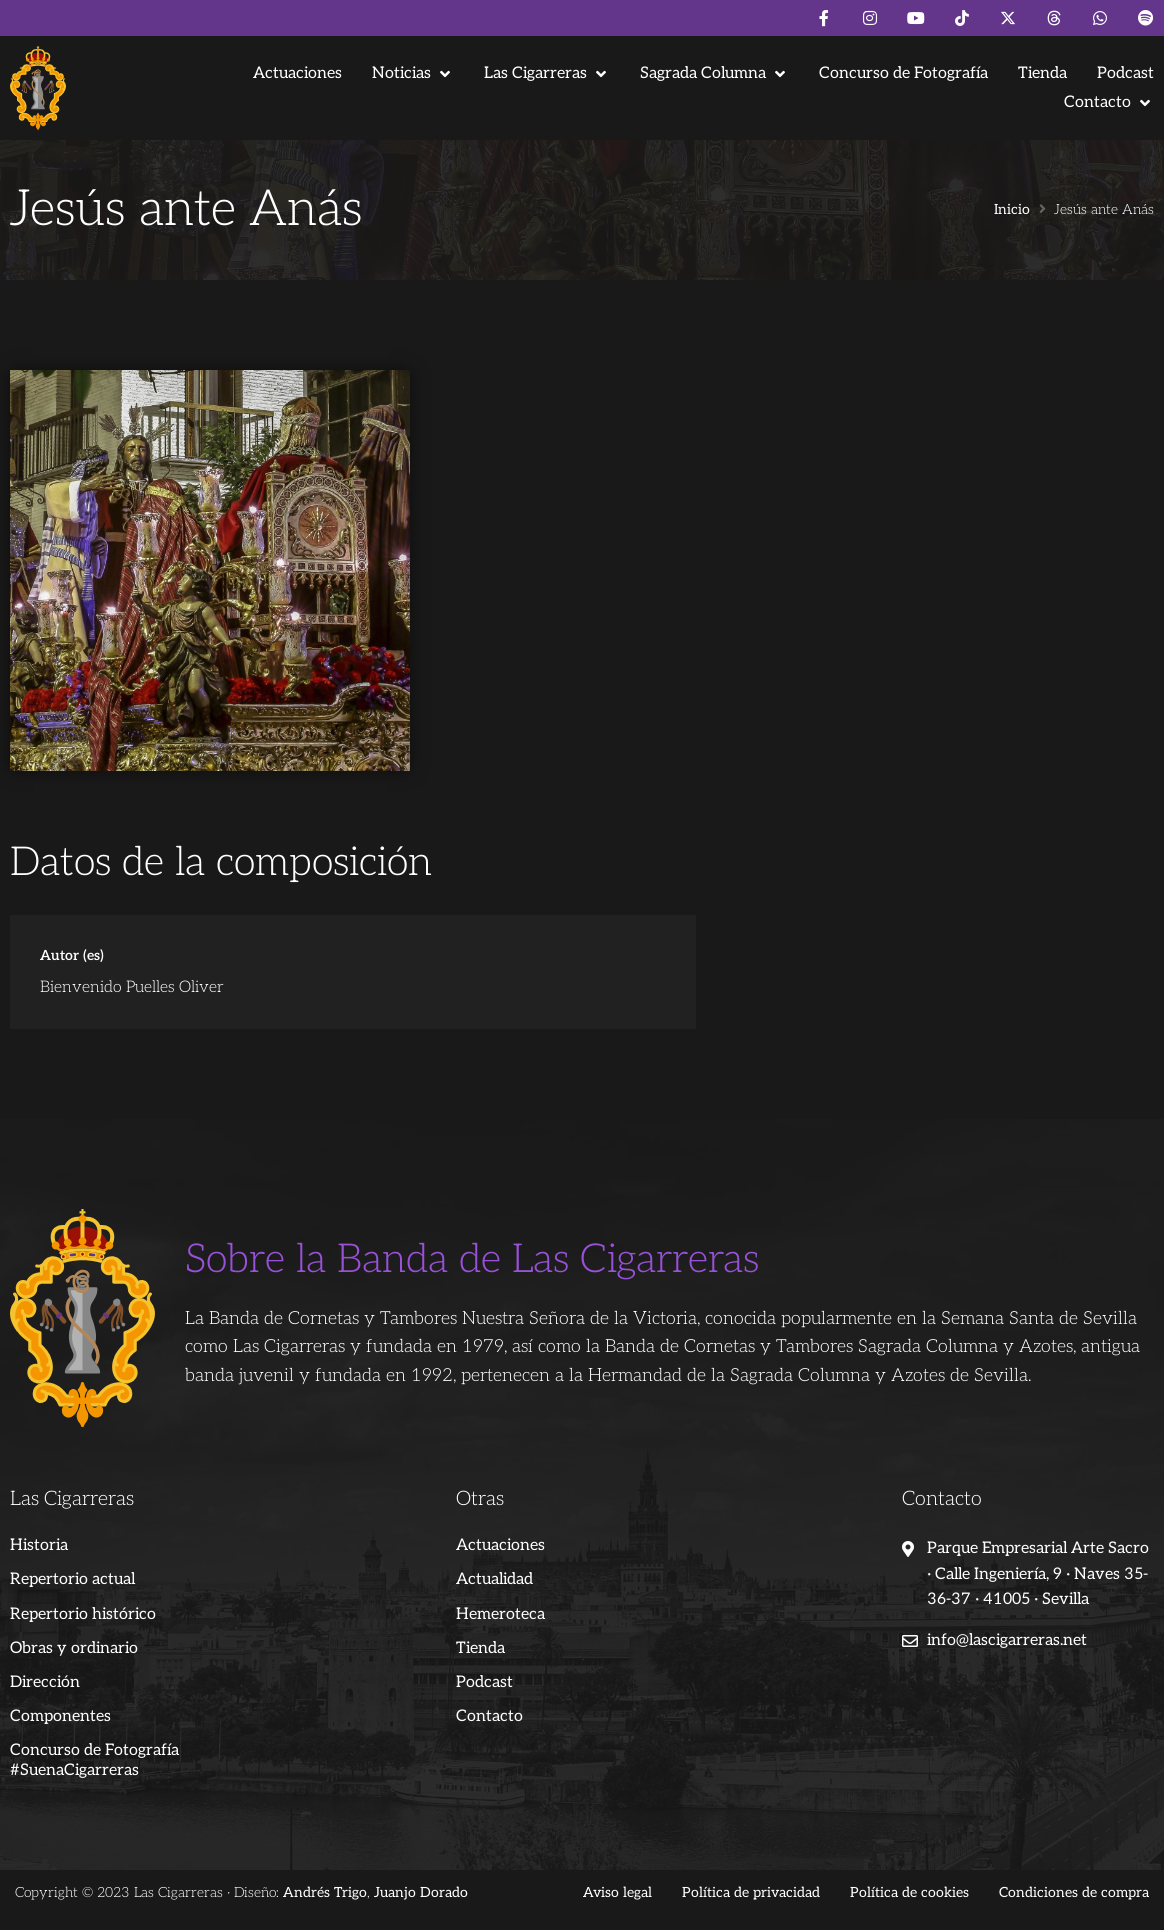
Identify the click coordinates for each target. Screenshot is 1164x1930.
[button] (413, 73)
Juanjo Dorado (421, 1892)
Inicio (1012, 210)
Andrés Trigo (325, 1892)
